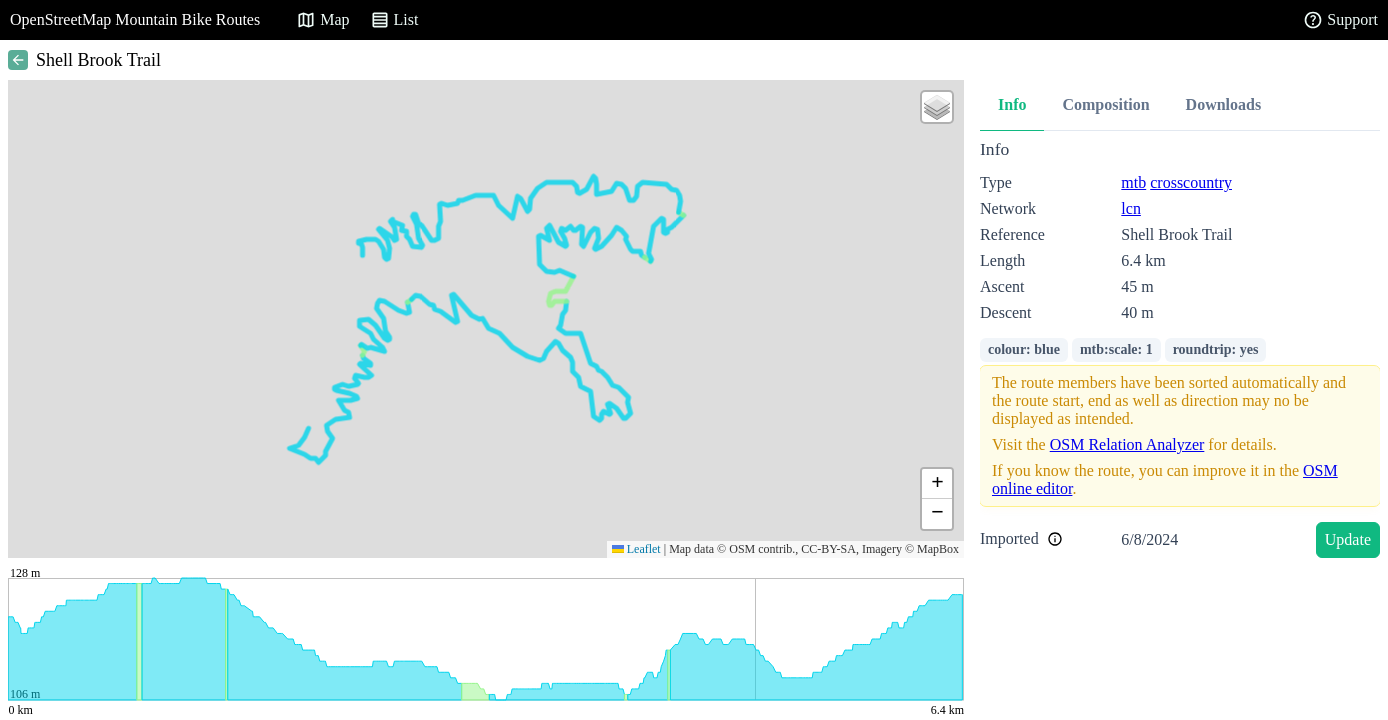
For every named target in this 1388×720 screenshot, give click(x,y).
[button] (937, 107)
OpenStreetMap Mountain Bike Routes (135, 19)
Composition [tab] (1105, 104)
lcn (1131, 208)
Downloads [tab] (1224, 104)
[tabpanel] (1180, 352)
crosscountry (1191, 182)
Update (1348, 539)
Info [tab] (1012, 104)
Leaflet (636, 549)
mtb (1133, 182)
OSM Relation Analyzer (1127, 444)
